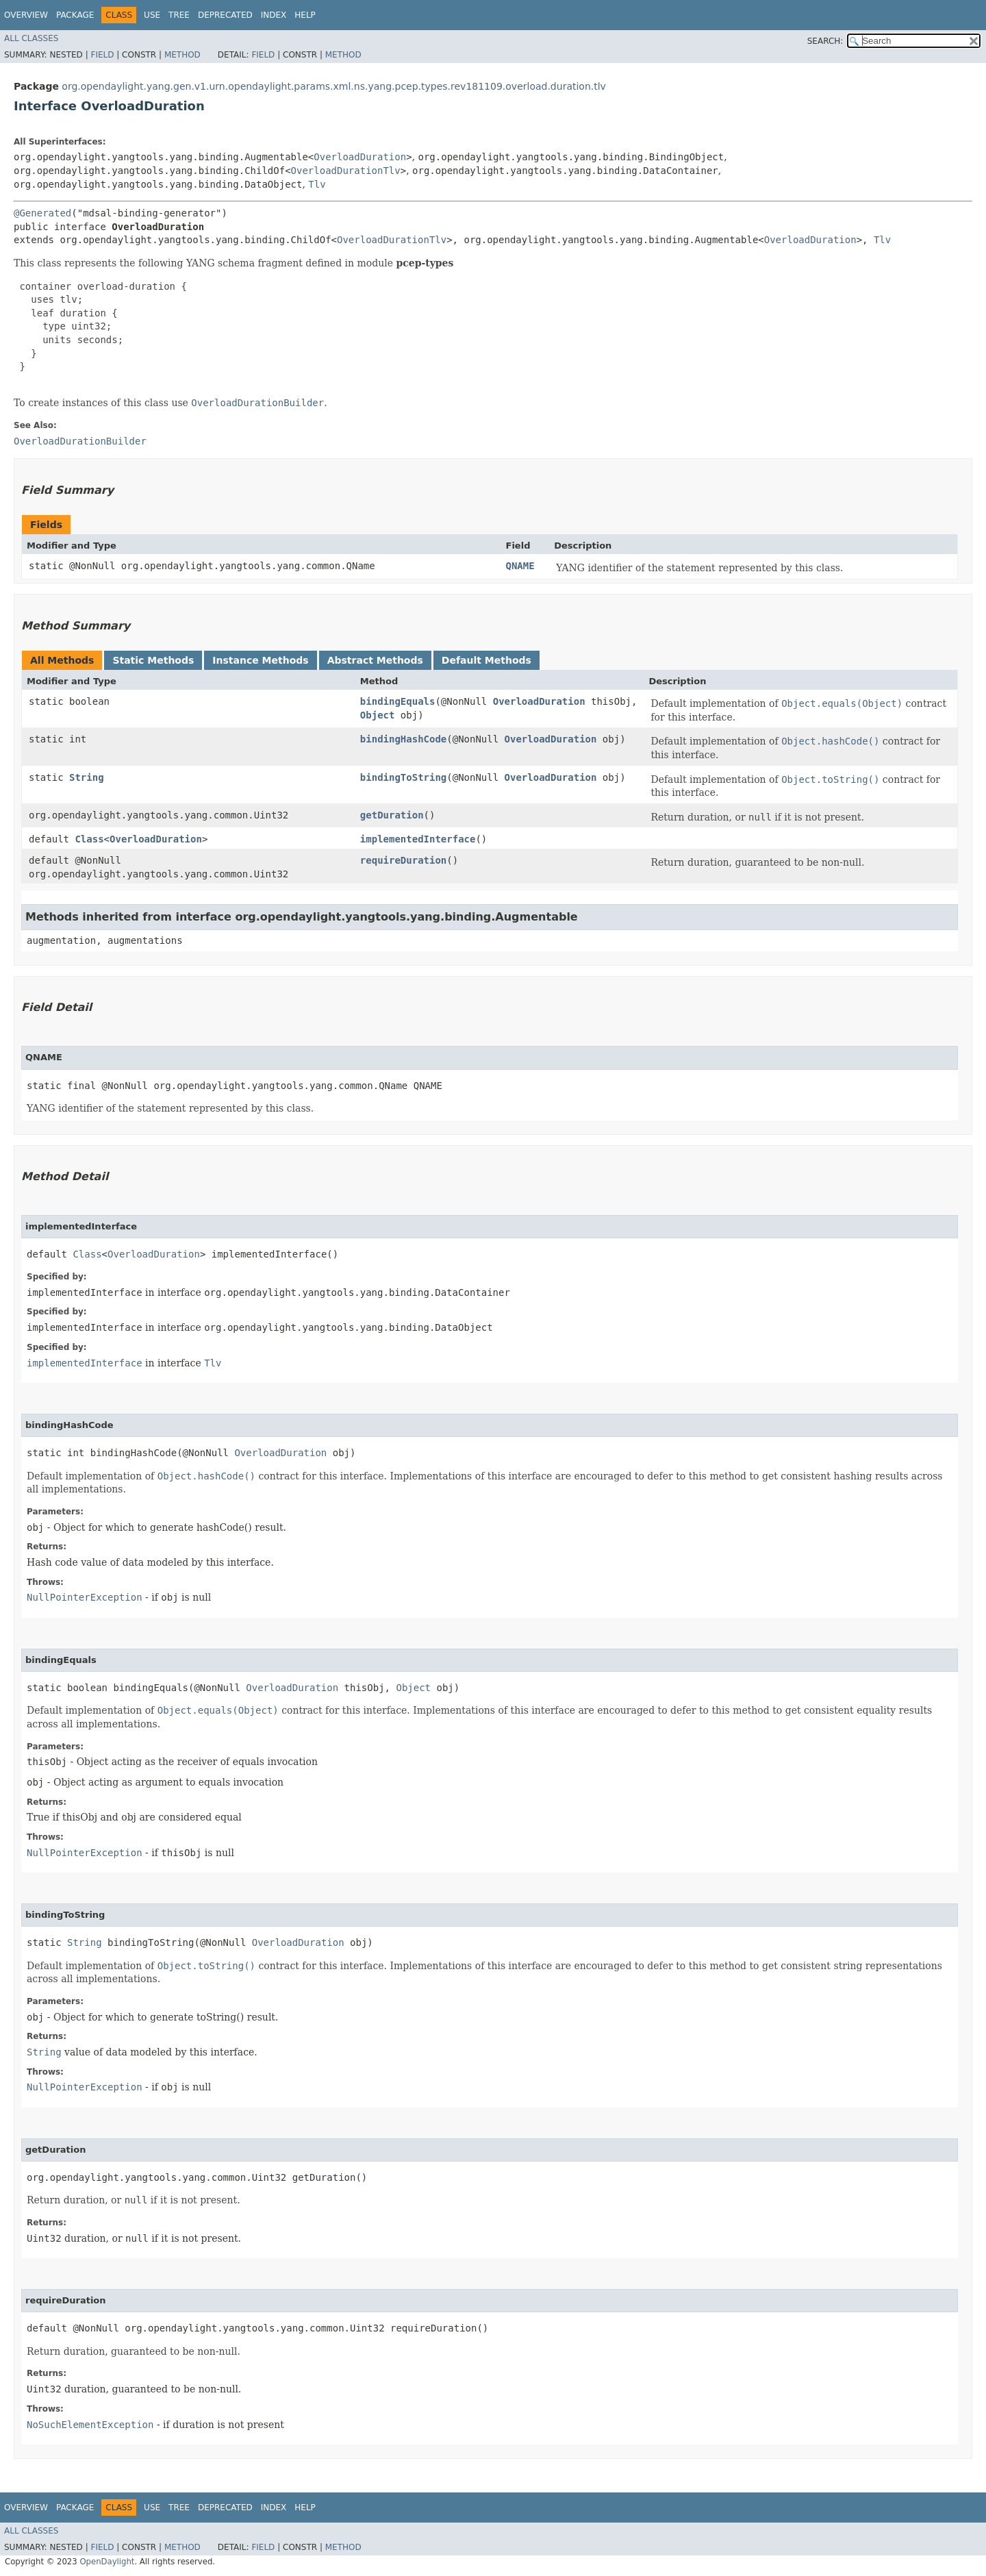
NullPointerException (84, 1597)
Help (305, 15)
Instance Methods (260, 660)
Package (75, 15)
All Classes (31, 38)
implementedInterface (418, 839)
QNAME (520, 565)
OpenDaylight (106, 2561)
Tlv (316, 184)
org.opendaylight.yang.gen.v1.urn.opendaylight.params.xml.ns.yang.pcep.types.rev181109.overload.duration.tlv (334, 86)
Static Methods (153, 660)
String (86, 777)
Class (89, 839)
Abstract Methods (375, 660)
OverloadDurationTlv (346, 170)
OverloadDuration (360, 156)
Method (182, 55)
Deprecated (225, 15)
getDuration (392, 815)
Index (274, 15)
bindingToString (403, 777)
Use (152, 15)
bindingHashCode (403, 739)
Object (377, 715)
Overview (26, 15)
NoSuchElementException (90, 2424)
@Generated (42, 213)
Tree (179, 15)
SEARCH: (825, 41)
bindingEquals (397, 701)
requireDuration (403, 860)
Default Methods (486, 660)
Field (102, 55)
